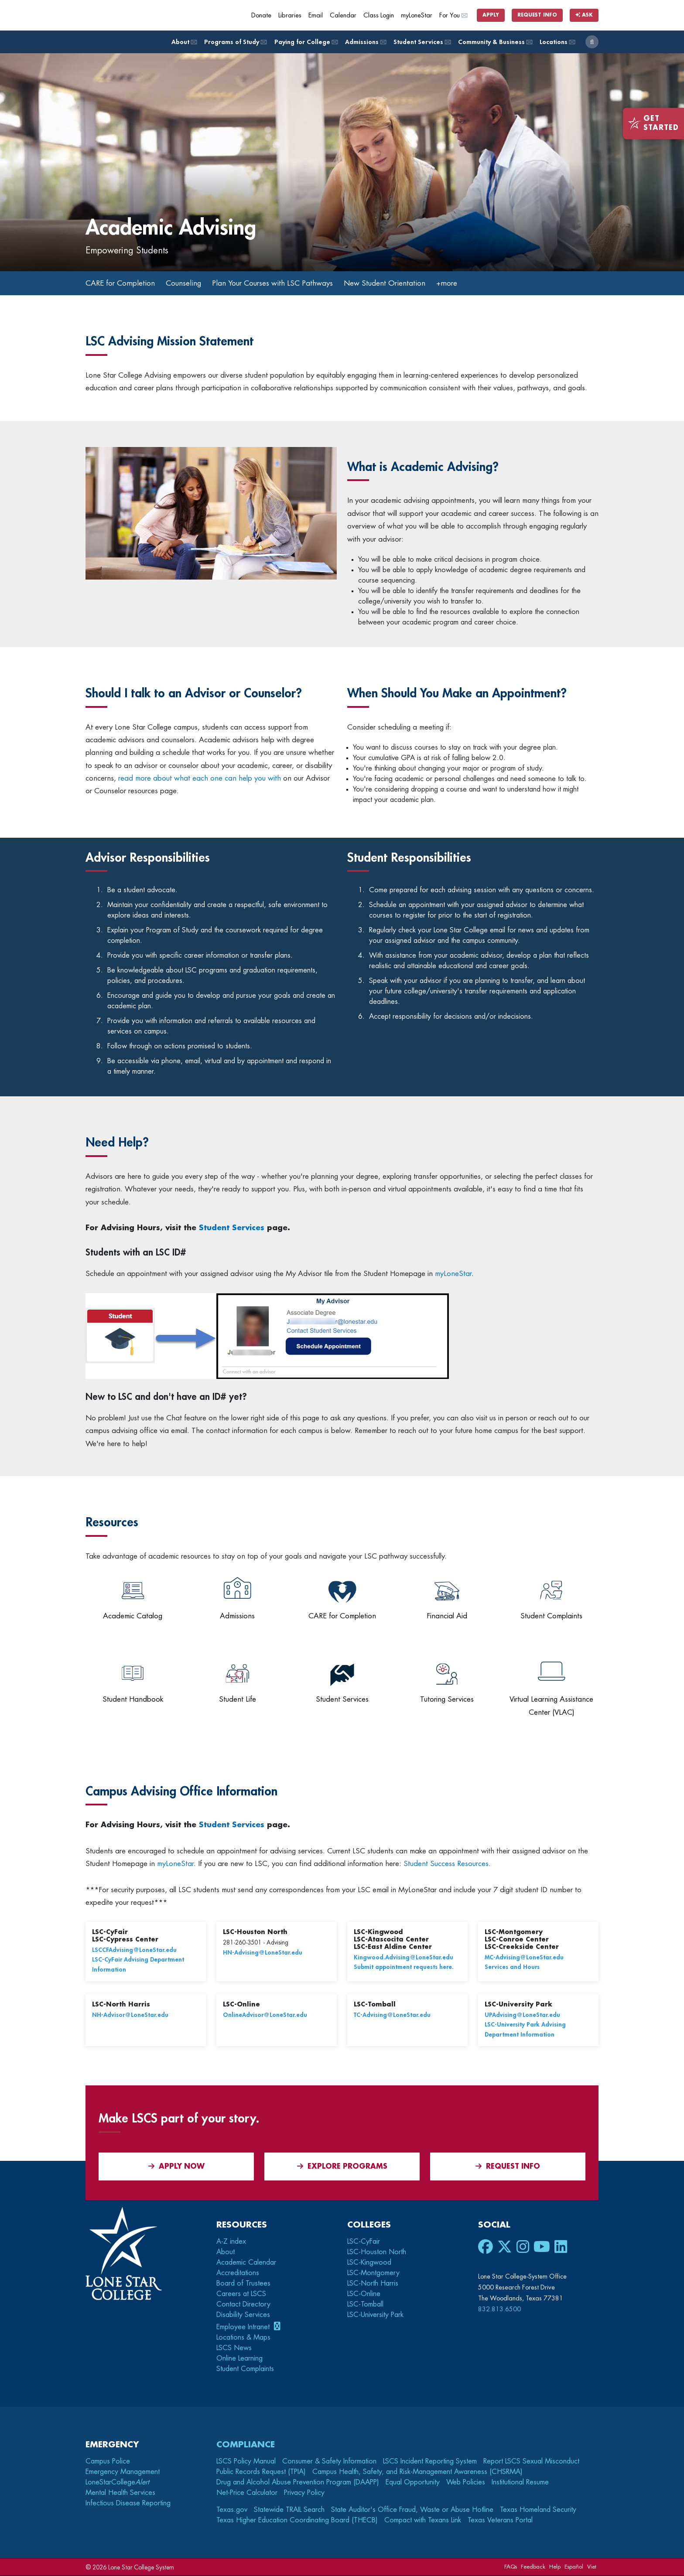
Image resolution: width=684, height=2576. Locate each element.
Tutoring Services (447, 1700)
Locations (557, 42)
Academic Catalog (132, 1617)
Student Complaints (551, 1617)
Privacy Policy (304, 2493)
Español (573, 2567)
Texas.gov (231, 2510)
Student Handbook (133, 1700)
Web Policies (465, 2483)
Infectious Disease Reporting (128, 2504)
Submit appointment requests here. (404, 1968)
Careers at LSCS (241, 2294)
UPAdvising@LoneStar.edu (522, 2016)
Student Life (237, 1700)
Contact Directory (243, 2304)
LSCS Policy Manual (246, 2462)
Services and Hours (512, 1968)
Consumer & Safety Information (329, 2462)
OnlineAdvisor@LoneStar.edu (265, 2016)
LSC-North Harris (372, 2283)
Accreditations (237, 2273)
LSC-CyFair (363, 2241)
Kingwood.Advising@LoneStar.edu (403, 1958)
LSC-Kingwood (369, 2262)
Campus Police (108, 2462)
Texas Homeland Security (538, 2510)
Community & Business (494, 42)
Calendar (343, 15)
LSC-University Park (375, 2315)
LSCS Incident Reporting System (430, 2462)
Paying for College (305, 42)
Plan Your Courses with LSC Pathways (285, 283)
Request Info (537, 15)
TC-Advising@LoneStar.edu (392, 2016)
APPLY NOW (176, 2166)
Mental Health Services (120, 2493)
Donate (261, 15)
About (183, 42)
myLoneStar (416, 15)
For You (453, 15)
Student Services (421, 42)
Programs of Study (235, 42)
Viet (591, 2567)
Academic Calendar (246, 2262)
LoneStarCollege (117, 2483)
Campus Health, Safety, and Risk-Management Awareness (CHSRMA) (417, 2472)
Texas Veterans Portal (500, 2521)
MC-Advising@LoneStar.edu (524, 1958)
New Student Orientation (405, 283)
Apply (490, 15)
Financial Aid (447, 1617)
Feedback (533, 2567)
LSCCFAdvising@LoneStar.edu (134, 1951)
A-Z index (231, 2241)
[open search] (591, 41)
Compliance (245, 2445)
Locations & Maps (243, 2338)
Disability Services (243, 2315)
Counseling (190, 283)
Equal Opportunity (413, 2483)
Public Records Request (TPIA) (261, 2472)
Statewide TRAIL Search (289, 2510)
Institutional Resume (520, 2483)
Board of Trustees (243, 2283)
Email (315, 15)
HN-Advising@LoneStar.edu (262, 1953)
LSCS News (234, 2348)
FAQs (510, 2567)
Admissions (365, 42)
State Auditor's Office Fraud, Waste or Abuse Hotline (412, 2510)
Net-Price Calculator (246, 2493)
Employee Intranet (244, 2327)
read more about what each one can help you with (198, 779)
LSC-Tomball (365, 2304)
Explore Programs (342, 2166)
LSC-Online (363, 2294)
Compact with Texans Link (422, 2521)
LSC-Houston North (376, 2252)
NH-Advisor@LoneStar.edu (130, 2016)
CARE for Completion (123, 283)
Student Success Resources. (447, 1864)
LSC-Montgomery (373, 2273)
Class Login (378, 15)
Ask (584, 15)
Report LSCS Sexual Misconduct (531, 2462)
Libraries (289, 15)
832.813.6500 (499, 2310)
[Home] (148, 15)
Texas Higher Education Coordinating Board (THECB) (297, 2521)
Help (555, 2567)
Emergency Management (123, 2472)
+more (470, 283)
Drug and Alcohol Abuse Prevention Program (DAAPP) (297, 2483)
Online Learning (239, 2359)
